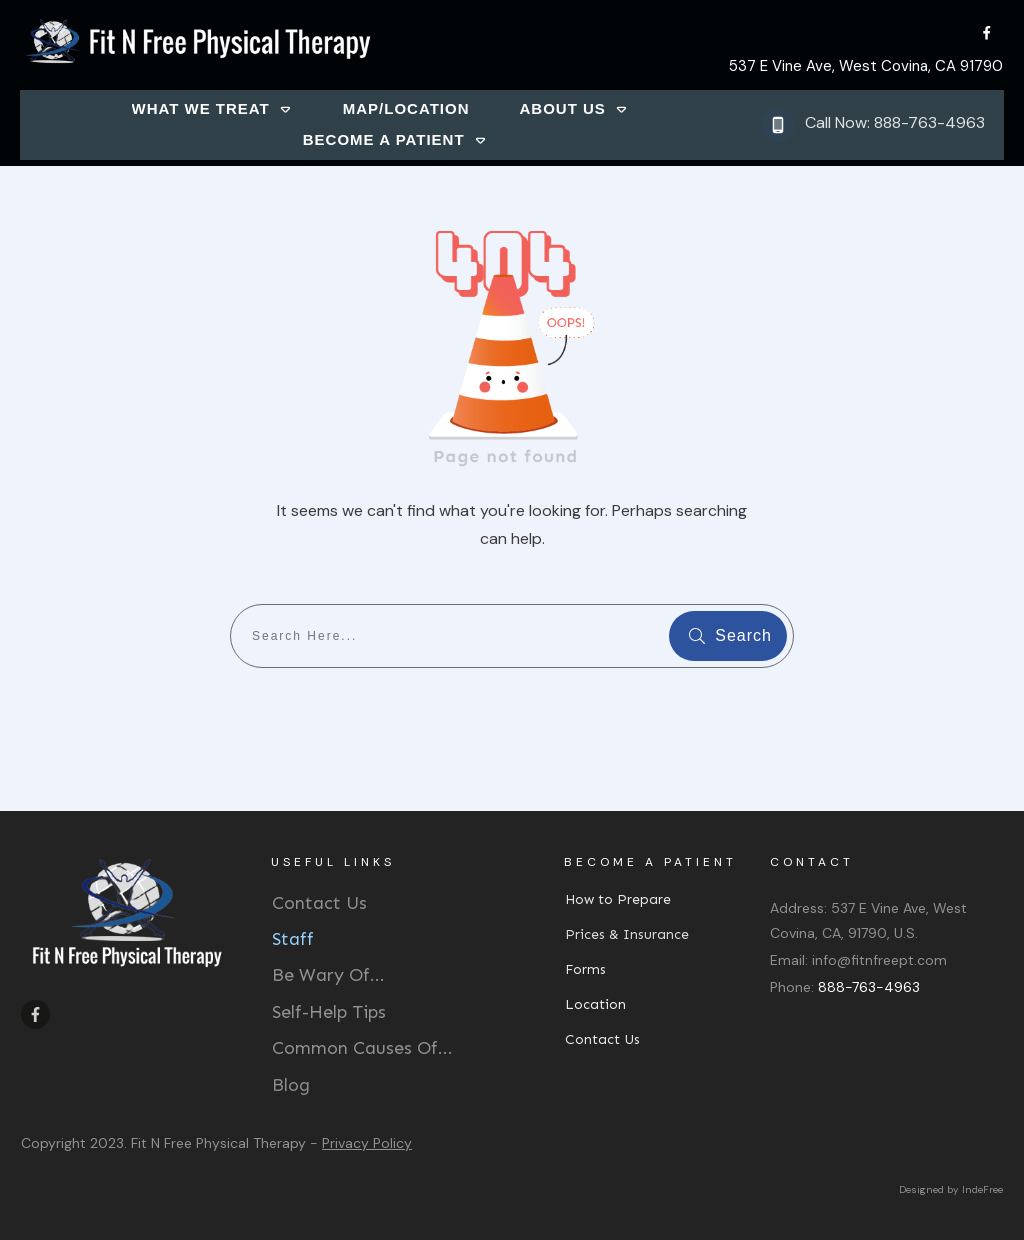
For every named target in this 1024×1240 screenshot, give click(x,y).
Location (595, 1004)
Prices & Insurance (627, 934)
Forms (585, 969)
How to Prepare (618, 899)
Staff (293, 939)
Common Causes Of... (362, 1048)
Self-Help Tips (329, 1012)
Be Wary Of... (328, 975)
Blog (291, 1085)
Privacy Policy (367, 1143)
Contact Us (319, 903)
